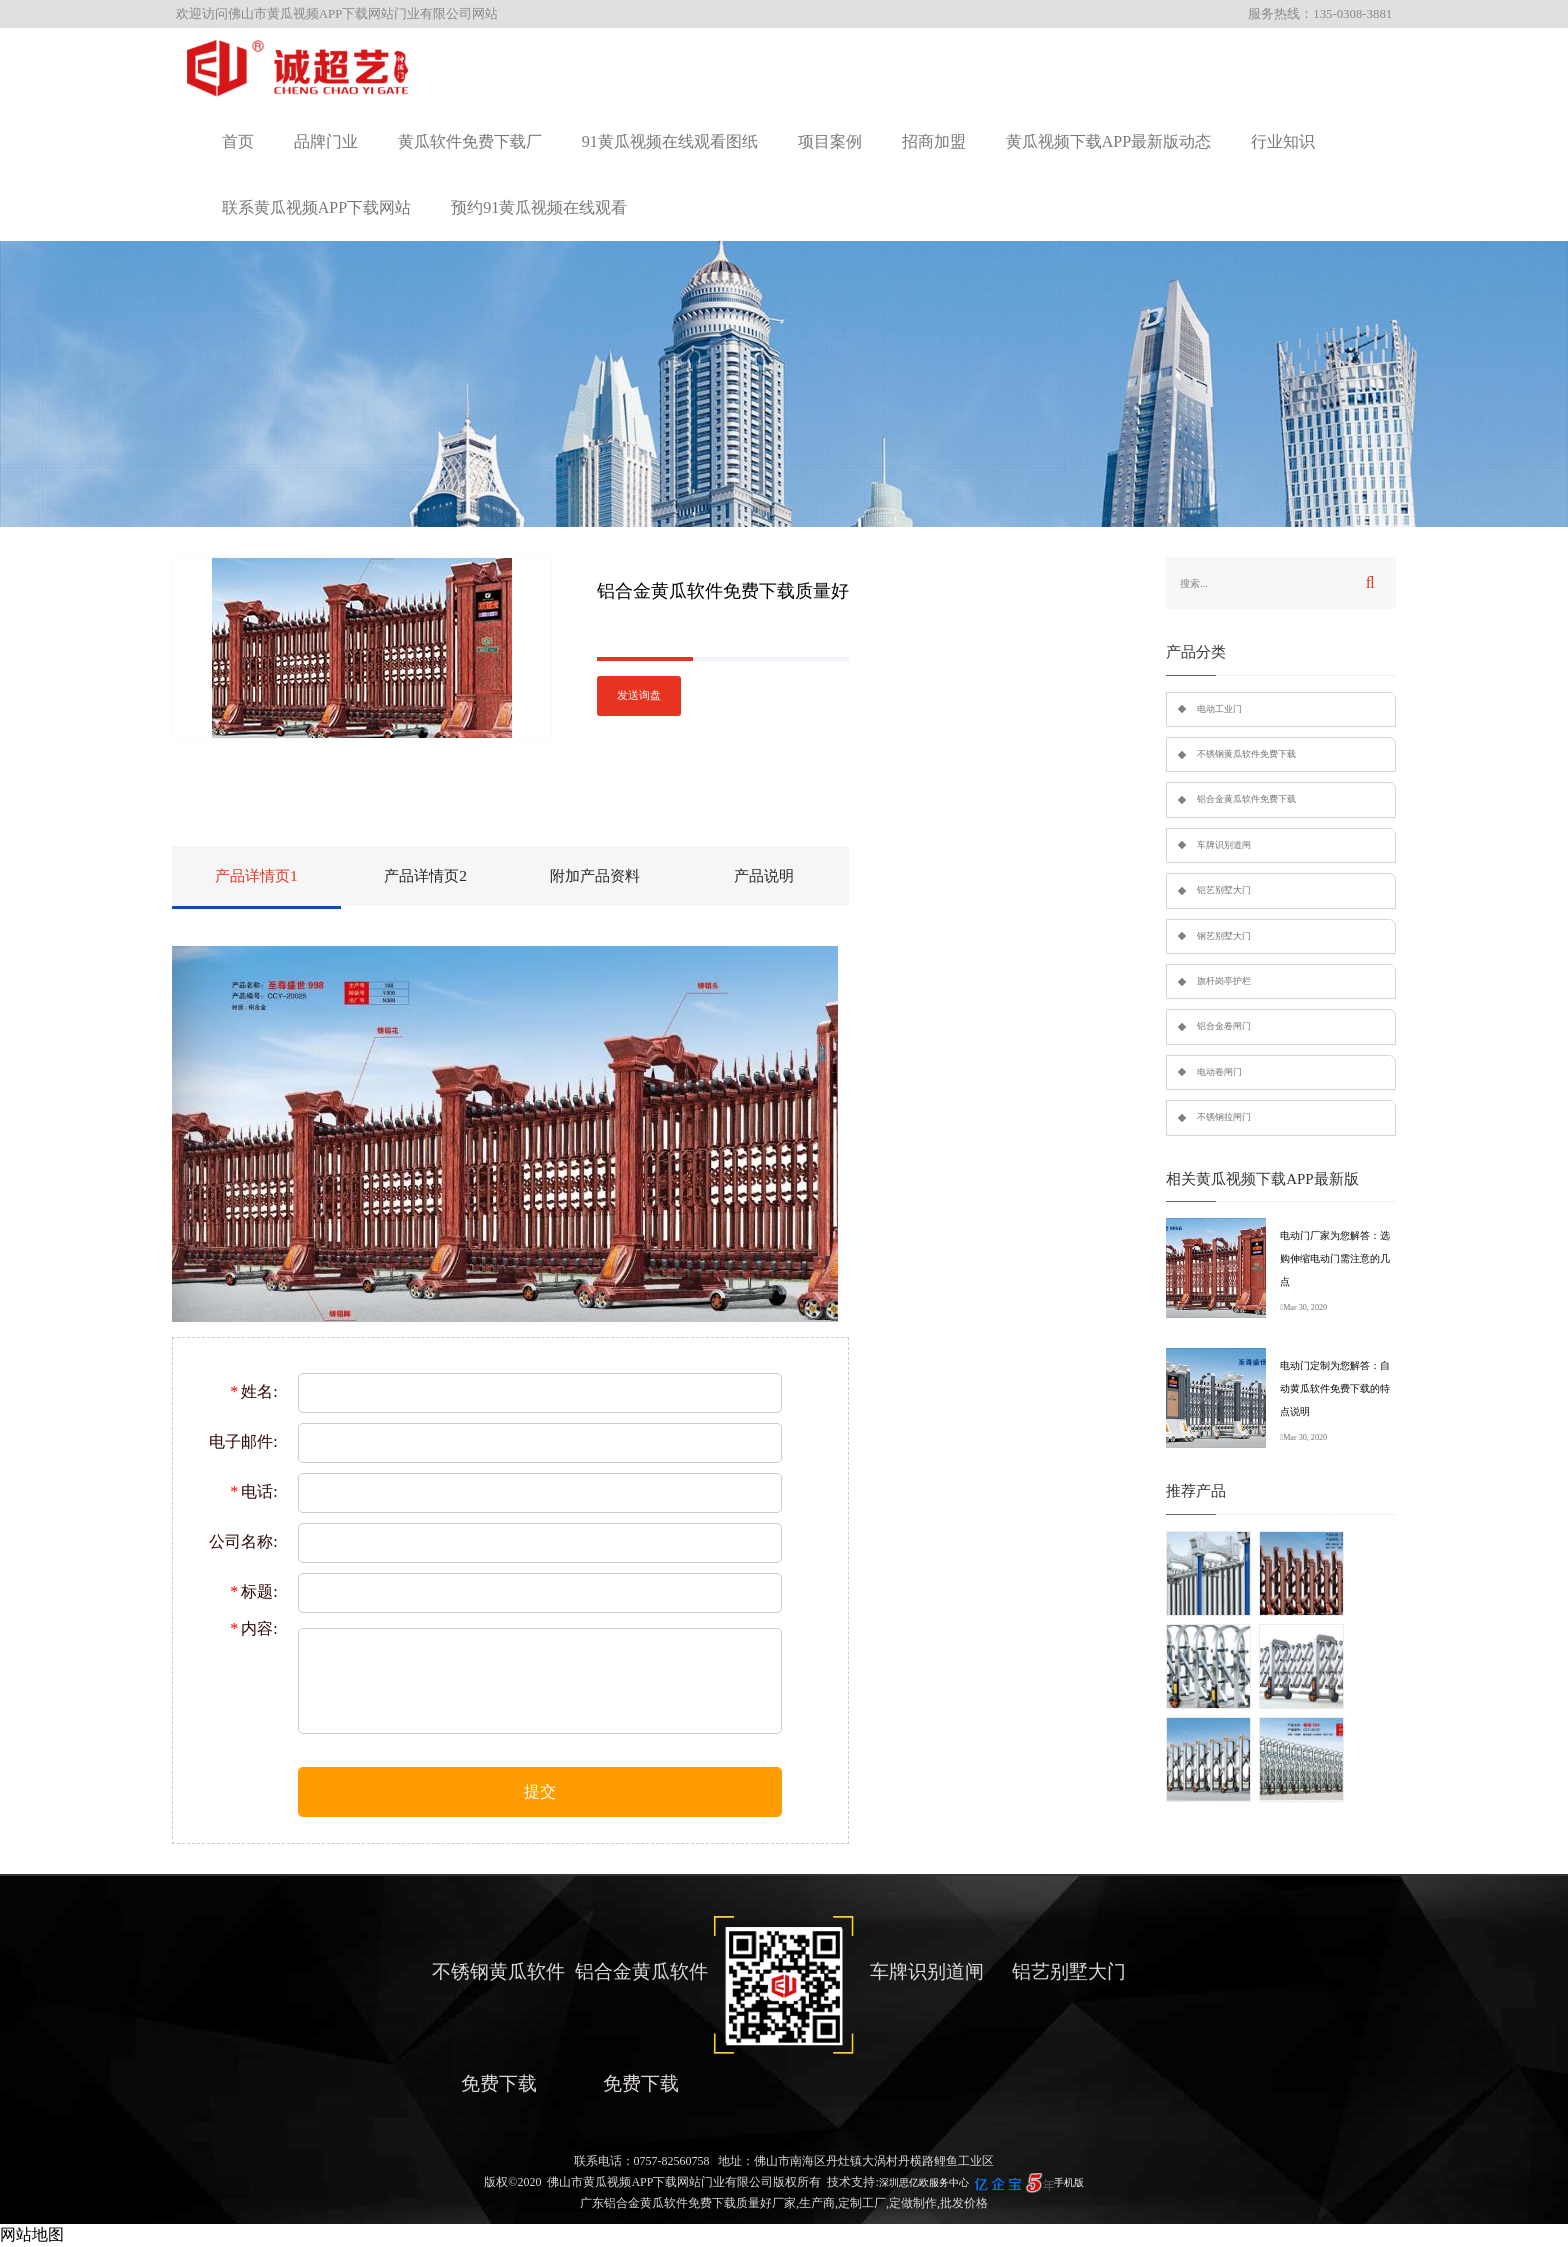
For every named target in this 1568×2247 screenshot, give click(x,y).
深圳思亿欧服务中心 (924, 2182)
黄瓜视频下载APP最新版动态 (1108, 141)
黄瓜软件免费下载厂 (470, 141)
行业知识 (1283, 141)
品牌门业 (326, 141)
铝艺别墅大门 (1224, 890)
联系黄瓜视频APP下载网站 (316, 207)
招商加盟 (934, 141)
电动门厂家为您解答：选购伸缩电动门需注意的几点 (1335, 1258)
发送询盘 (639, 695)
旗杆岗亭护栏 (1224, 981)
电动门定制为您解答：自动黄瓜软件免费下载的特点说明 (1335, 1388)
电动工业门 (1219, 709)
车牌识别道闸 (1224, 845)
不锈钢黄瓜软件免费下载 (1246, 754)
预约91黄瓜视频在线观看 (539, 207)
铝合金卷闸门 (1224, 1026)
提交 (540, 1791)
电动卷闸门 (1219, 1072)
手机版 (1069, 2182)
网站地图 (32, 2234)
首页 (238, 141)
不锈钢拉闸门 (1224, 1117)
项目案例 (830, 141)
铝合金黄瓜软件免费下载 (1246, 799)
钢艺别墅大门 (1224, 936)
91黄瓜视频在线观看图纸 (670, 141)
